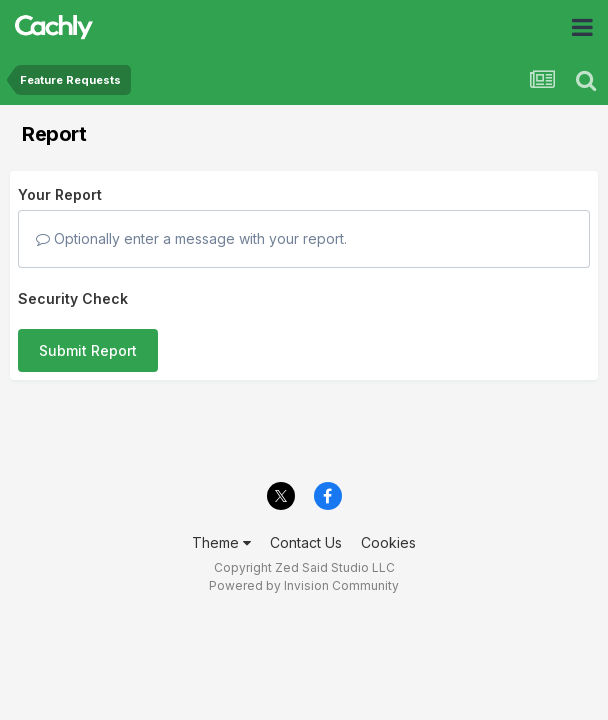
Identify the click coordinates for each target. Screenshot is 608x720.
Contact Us (306, 542)
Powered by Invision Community (304, 585)
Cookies (388, 542)
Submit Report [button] (88, 350)
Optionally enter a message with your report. (191, 238)
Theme (221, 542)
